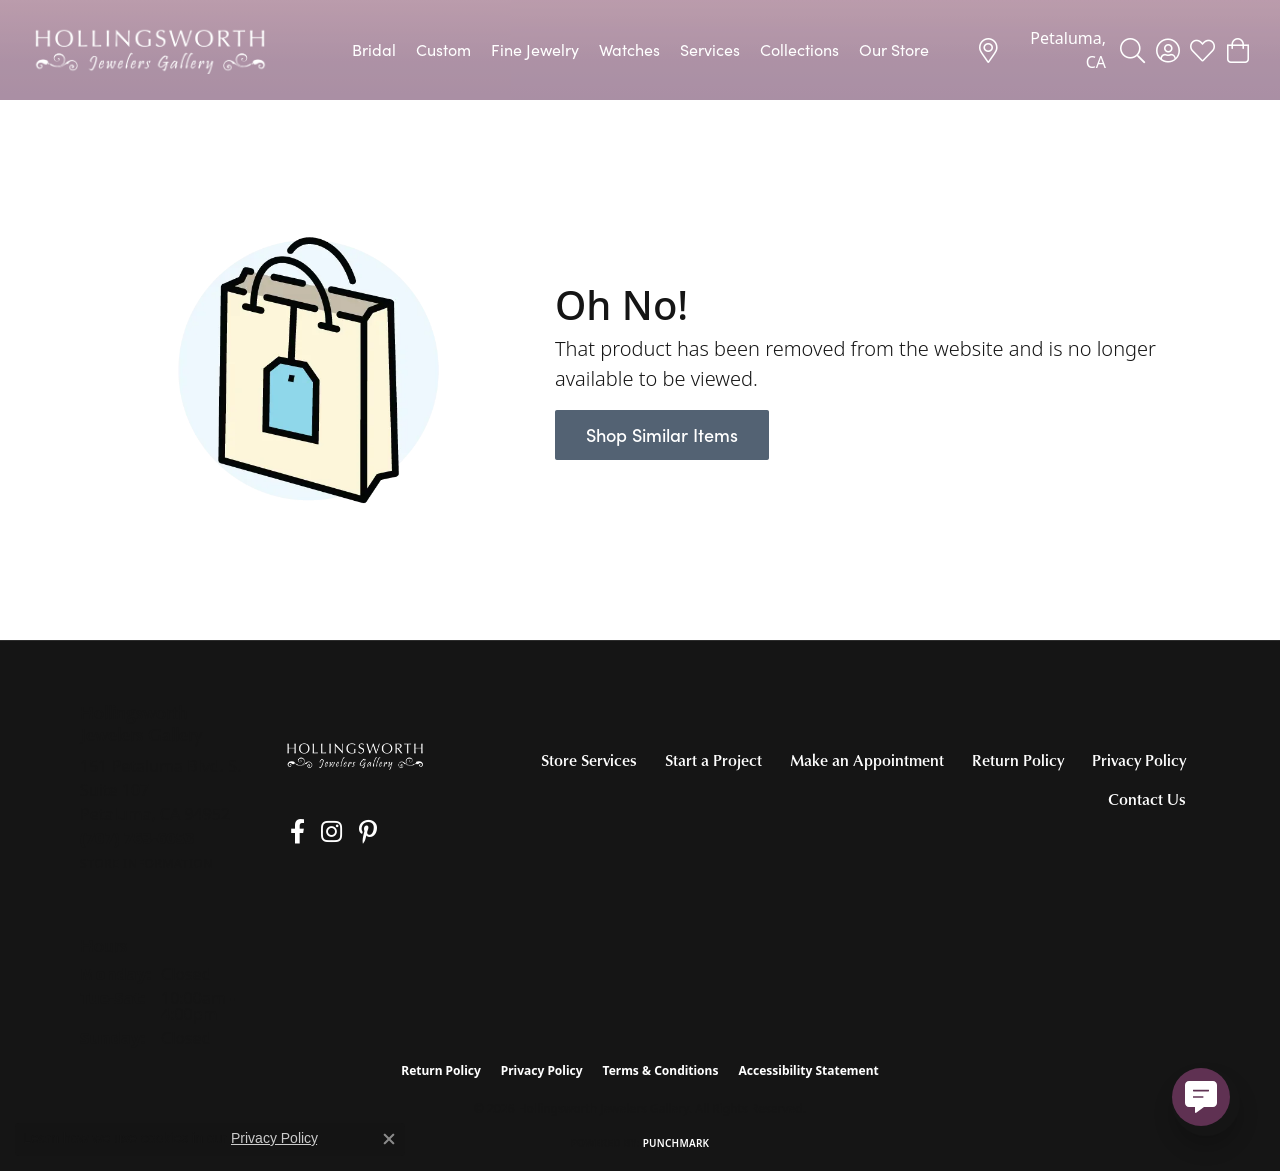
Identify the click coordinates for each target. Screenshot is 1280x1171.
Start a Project (713, 760)
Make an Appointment (867, 760)
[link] (1041, 50)
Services (710, 49)
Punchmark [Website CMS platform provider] (676, 1143)
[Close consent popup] (389, 1139)
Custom (443, 49)
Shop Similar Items (662, 434)
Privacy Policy (1139, 760)
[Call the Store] (137, 838)
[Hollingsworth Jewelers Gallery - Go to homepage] (355, 755)
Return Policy (1018, 760)
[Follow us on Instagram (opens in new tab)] (319, 832)
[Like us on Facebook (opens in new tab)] (291, 832)
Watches (629, 49)
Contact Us (1147, 799)
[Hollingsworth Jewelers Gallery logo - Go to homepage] (150, 50)
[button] (1132, 50)
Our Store (894, 49)
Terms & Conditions (661, 1070)
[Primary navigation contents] (640, 50)
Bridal (374, 49)
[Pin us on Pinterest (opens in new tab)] (349, 832)
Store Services (589, 760)
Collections (799, 49)
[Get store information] (146, 863)
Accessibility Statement (808, 1070)
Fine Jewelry (535, 49)
